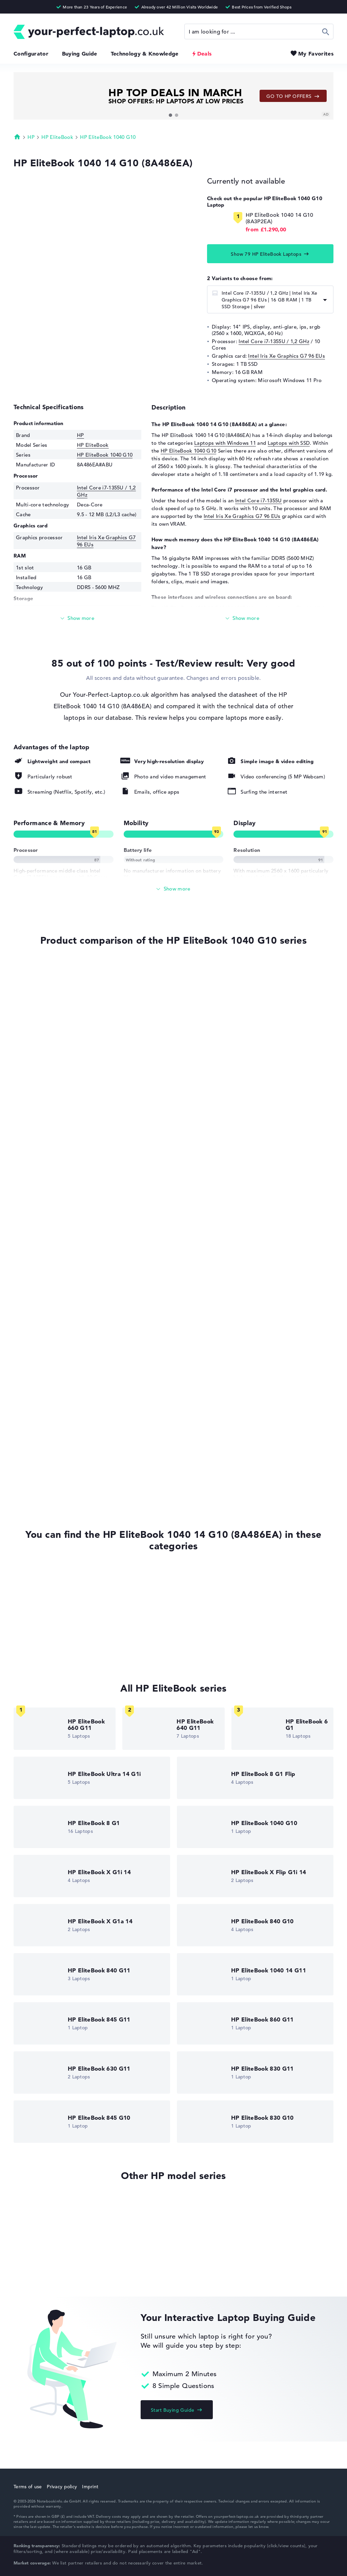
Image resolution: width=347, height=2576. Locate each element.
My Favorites (315, 53)
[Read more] (77, 618)
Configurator (31, 53)
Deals (204, 53)
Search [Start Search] (326, 31)
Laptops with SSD (289, 443)
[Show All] (173, 889)
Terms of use (28, 2487)
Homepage (17, 136)
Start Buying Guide (173, 2410)
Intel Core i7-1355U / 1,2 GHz (274, 341)
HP (31, 137)
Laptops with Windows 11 (225, 443)
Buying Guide (79, 53)
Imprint (90, 2487)
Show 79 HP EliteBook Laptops (266, 254)
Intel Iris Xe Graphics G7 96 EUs (286, 356)
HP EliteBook (57, 137)
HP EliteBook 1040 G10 (108, 137)
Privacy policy (62, 2487)
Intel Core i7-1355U (258, 500)
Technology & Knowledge (145, 53)
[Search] (258, 31)
